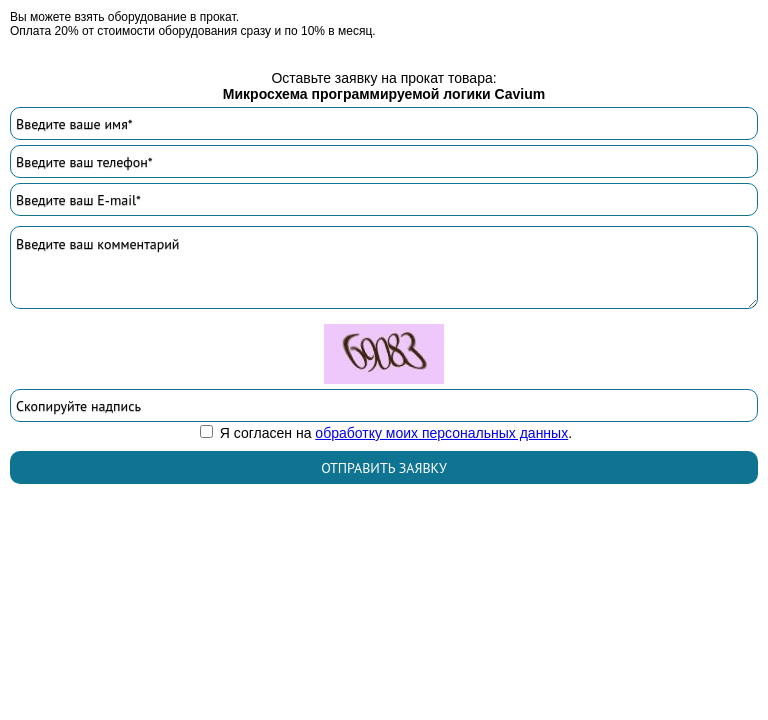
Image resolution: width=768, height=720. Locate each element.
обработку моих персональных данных (441, 433)
